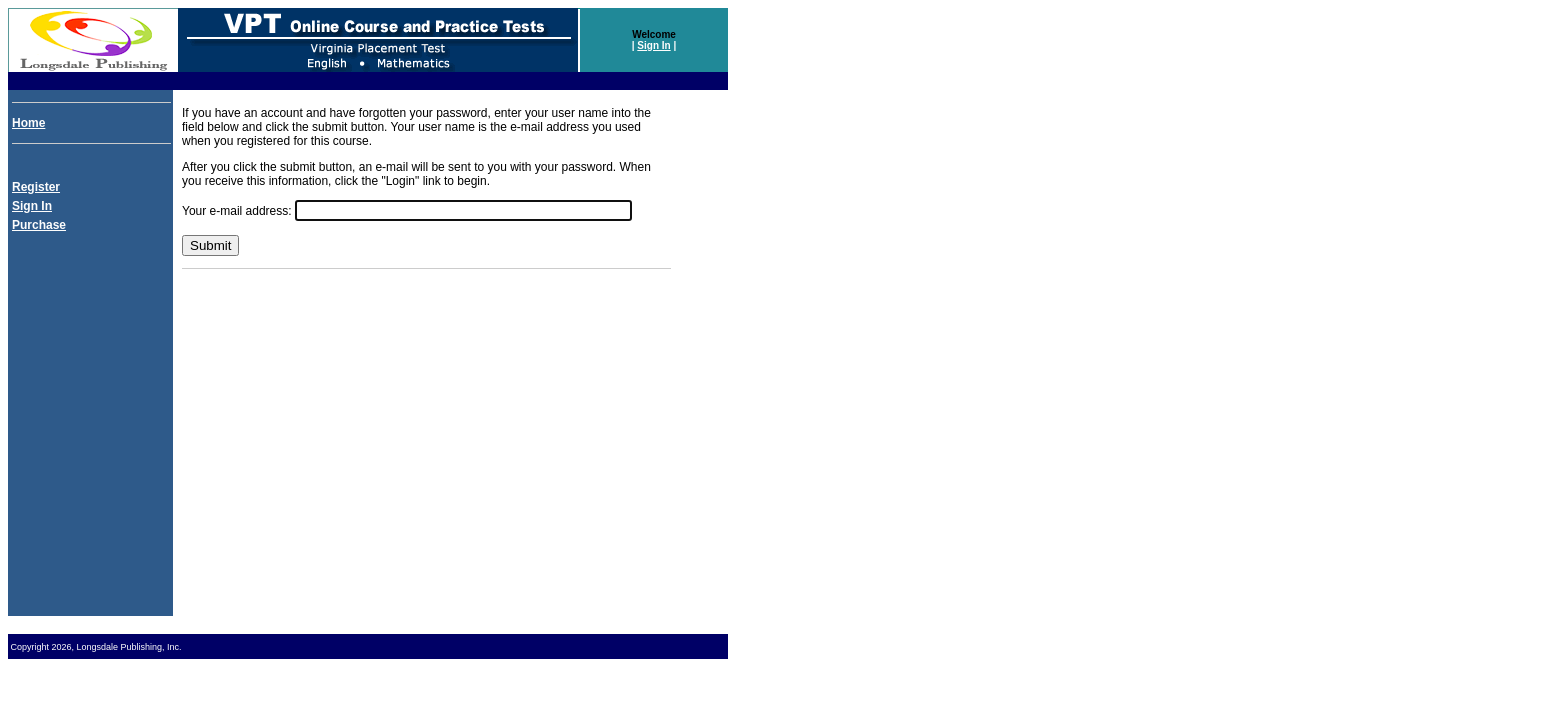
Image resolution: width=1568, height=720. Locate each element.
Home (28, 123)
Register (36, 187)
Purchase (39, 225)
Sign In (653, 45)
